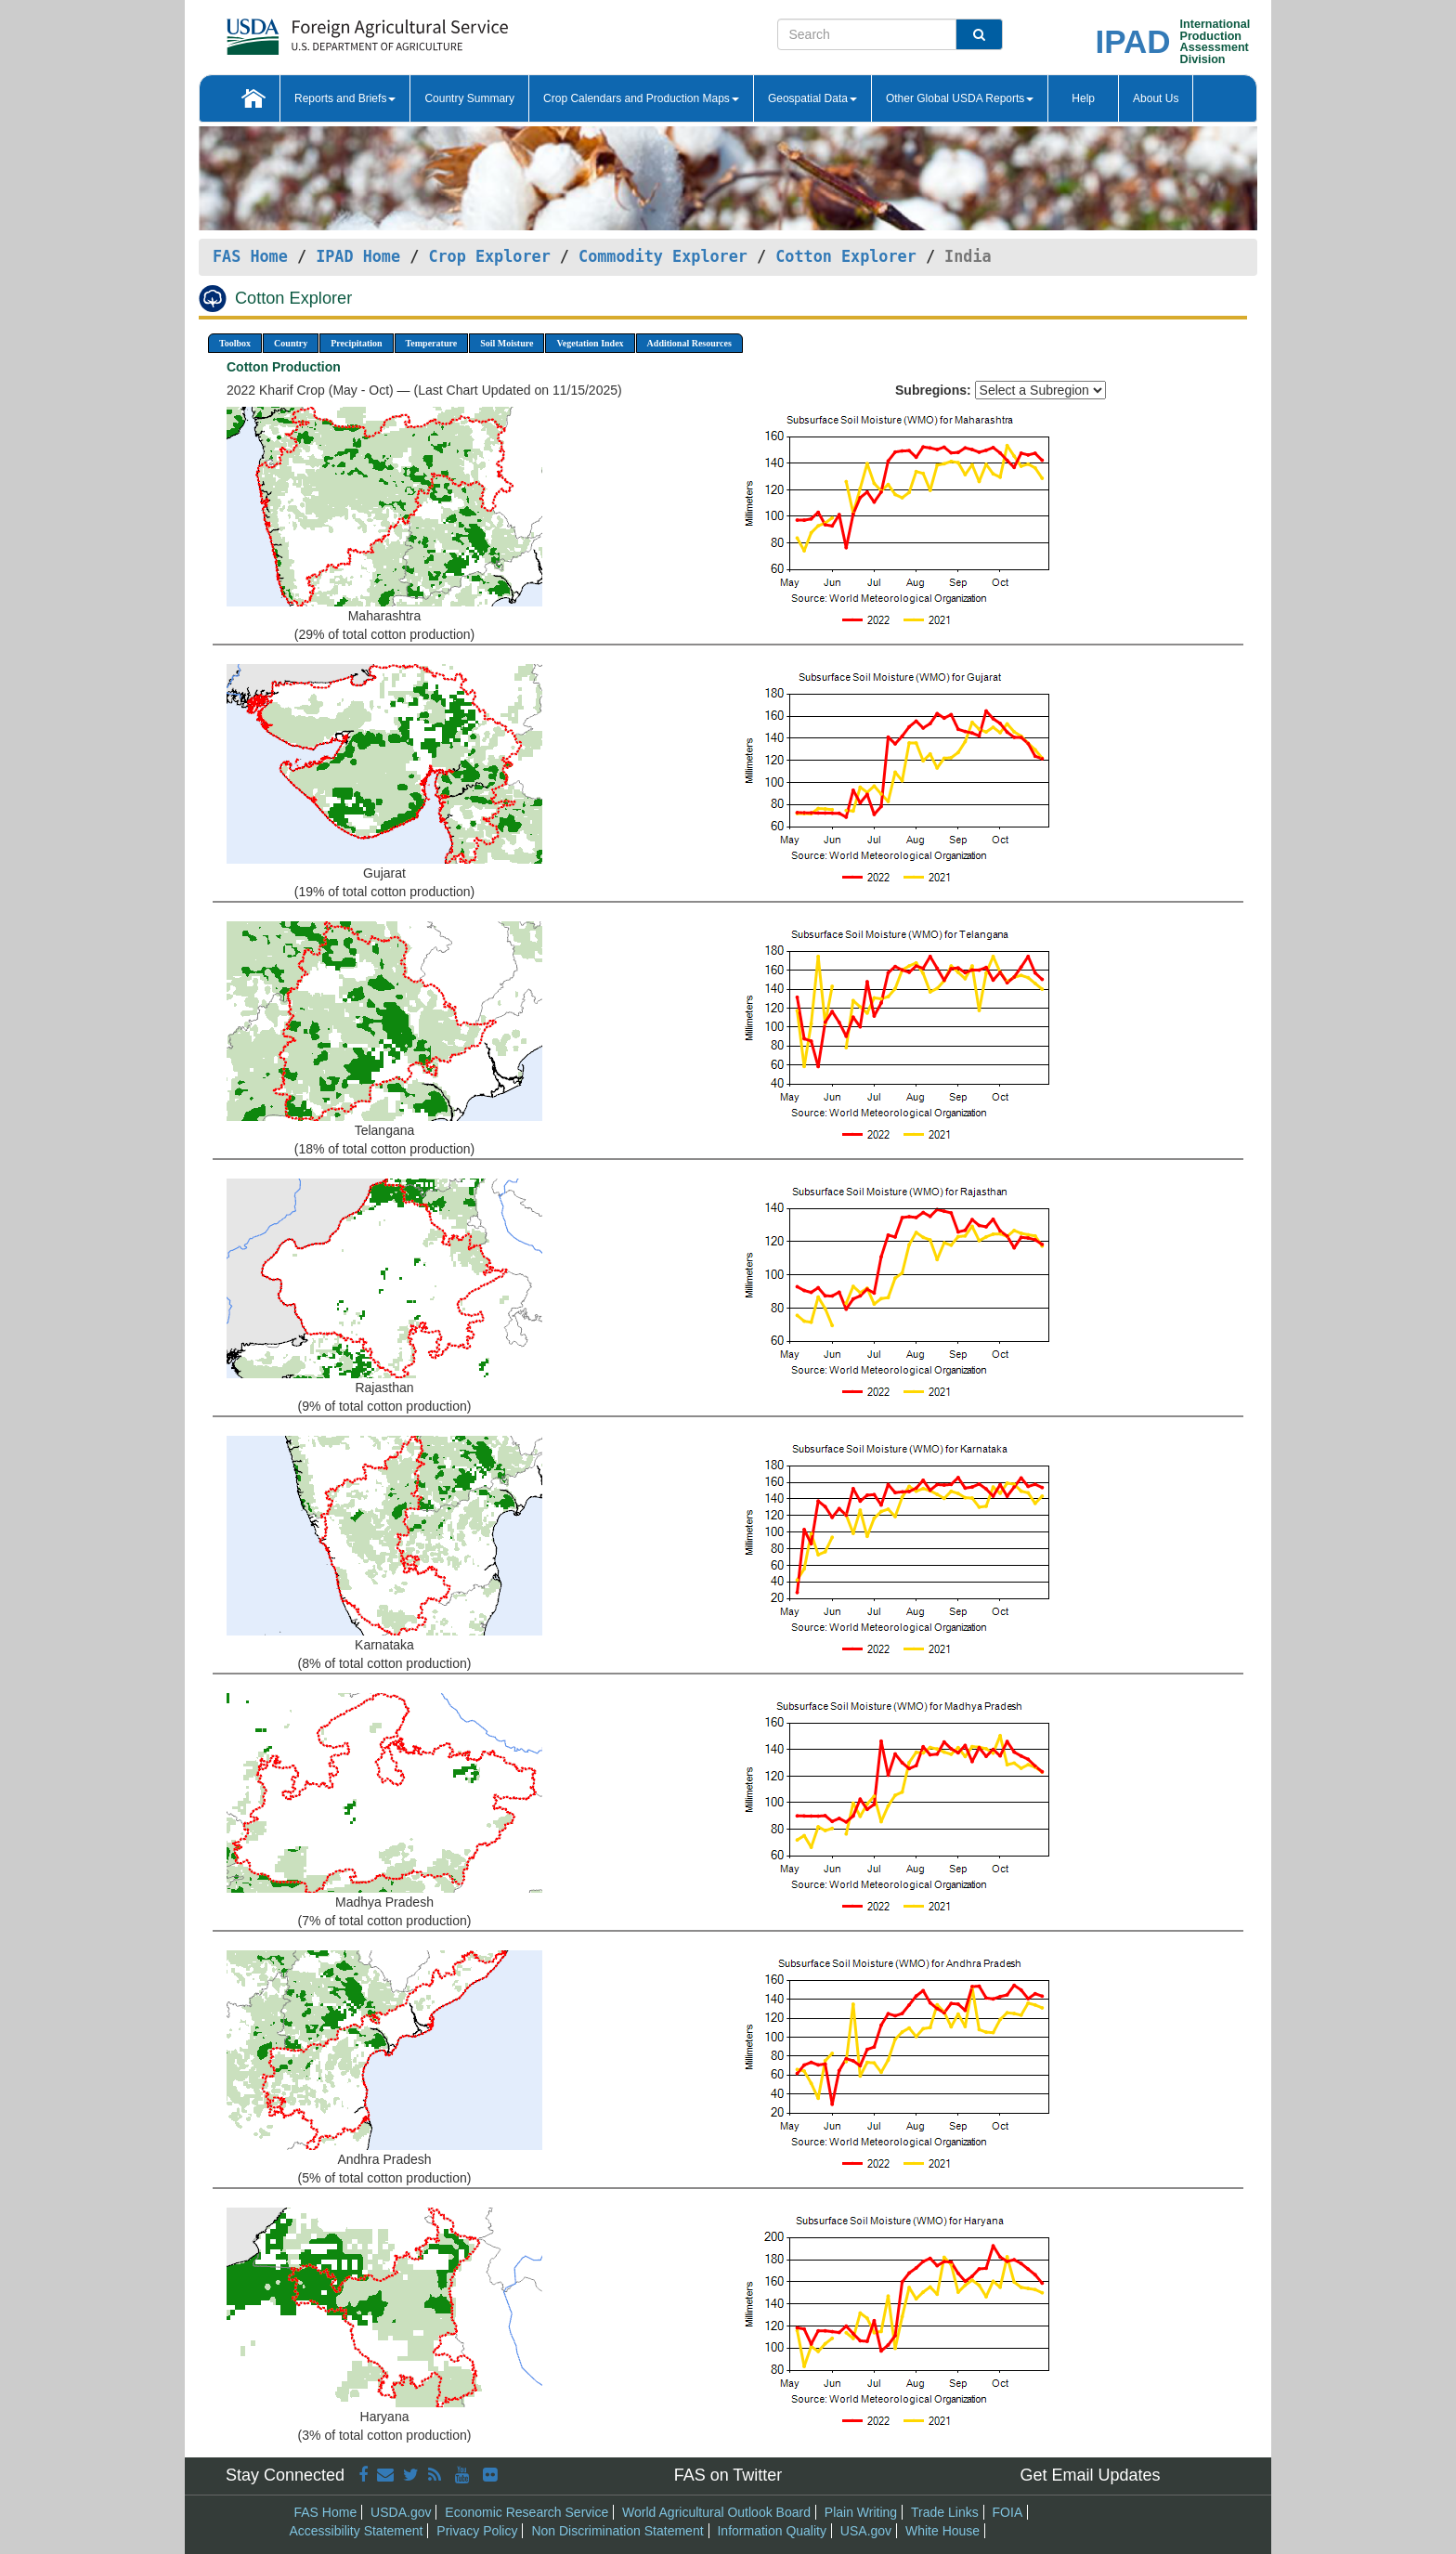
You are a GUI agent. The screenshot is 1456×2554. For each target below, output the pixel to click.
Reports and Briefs (345, 98)
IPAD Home (358, 256)
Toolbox (235, 343)
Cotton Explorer (845, 256)
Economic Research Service (526, 2512)
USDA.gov (400, 2512)
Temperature (432, 343)
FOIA (1008, 2512)
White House (942, 2530)
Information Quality (771, 2530)
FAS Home (250, 256)
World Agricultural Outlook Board (716, 2512)
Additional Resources (689, 343)
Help (1083, 98)
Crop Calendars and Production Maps (641, 98)
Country (290, 343)
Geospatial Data (812, 98)
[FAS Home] (321, 30)
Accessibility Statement (356, 2530)
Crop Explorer (489, 256)
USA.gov (865, 2530)
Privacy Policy (476, 2530)
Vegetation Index (589, 343)
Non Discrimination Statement (617, 2530)
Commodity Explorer (663, 256)
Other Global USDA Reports (960, 98)
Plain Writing (861, 2512)
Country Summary (469, 98)
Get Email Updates (1090, 2475)
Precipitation (356, 343)
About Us (1155, 98)
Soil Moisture (506, 343)
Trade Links (945, 2512)
